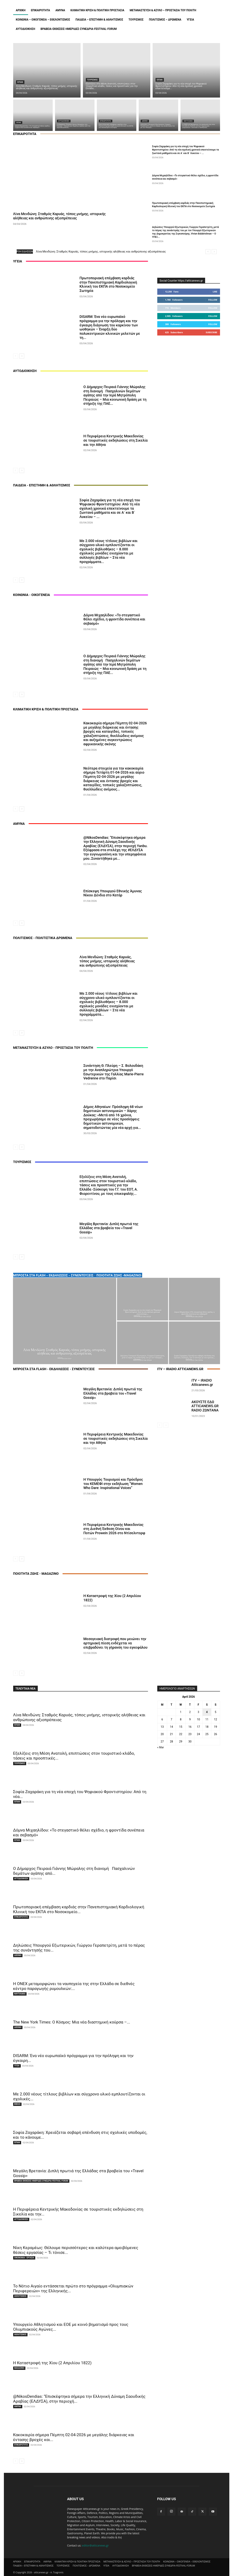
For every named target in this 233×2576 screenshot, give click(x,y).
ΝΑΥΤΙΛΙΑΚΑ (188, 121)
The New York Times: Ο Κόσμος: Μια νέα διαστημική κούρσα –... (71, 2022)
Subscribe (211, 332)
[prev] (207, 251)
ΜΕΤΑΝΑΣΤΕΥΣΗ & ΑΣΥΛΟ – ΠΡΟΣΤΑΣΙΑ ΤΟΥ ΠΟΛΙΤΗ (163, 10)
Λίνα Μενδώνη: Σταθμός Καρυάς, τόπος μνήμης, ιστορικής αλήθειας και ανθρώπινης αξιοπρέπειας (59, 216)
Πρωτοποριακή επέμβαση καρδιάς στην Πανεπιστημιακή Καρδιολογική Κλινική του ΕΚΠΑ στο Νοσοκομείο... (78, 1909)
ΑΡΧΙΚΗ (21, 10)
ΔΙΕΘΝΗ (145, 121)
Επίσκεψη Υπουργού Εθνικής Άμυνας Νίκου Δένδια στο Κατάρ (112, 893)
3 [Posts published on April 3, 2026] (198, 1712)
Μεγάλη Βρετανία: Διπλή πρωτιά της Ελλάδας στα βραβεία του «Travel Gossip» (109, 1228)
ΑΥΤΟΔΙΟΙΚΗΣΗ (25, 28)
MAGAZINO (19, 2368)
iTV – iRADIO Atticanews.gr (202, 1382)
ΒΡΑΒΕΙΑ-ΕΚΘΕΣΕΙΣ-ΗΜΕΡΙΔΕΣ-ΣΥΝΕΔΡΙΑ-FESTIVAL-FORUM (78, 28)
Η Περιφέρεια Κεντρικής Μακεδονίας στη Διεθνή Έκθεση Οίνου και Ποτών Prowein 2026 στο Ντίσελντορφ (114, 1529)
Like (215, 291)
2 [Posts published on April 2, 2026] (190, 1712)
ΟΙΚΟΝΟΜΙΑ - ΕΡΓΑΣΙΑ (24, 2258)
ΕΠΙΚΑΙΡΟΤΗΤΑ (40, 10)
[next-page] (21, 356)
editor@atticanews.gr (95, 2545)
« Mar (160, 1747)
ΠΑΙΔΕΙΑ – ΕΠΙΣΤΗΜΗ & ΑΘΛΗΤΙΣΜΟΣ (99, 19)
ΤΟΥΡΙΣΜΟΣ (136, 19)
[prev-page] (15, 356)
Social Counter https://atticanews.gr (181, 280)
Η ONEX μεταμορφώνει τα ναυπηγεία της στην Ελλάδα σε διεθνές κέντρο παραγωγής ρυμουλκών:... (74, 1986)
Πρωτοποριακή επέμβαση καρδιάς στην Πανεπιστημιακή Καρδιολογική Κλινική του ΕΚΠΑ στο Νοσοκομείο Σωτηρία (108, 284)
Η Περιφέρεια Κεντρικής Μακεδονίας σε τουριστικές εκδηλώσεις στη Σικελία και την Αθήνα (115, 440)
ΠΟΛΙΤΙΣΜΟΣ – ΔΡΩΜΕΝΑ (165, 19)
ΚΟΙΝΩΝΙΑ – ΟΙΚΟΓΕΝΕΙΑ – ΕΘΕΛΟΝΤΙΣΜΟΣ (43, 19)
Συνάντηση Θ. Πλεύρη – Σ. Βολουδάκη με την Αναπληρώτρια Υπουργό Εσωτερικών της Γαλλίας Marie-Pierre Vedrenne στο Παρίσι (113, 1072)
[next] (214, 251)
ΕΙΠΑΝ (20, 82)
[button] (179, 2)
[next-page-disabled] (165, 1425)
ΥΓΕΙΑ (190, 19)
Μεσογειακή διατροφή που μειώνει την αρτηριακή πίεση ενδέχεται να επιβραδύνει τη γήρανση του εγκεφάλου (115, 1643)
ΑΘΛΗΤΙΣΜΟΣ (20, 2296)
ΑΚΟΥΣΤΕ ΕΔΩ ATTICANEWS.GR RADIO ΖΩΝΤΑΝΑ (205, 1406)
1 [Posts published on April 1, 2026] (180, 1712)
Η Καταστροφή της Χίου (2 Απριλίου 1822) (52, 2363)
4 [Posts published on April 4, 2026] (207, 1712)
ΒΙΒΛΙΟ (17, 2104)
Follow (212, 299)
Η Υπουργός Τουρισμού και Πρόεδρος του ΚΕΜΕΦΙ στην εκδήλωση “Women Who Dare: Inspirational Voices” (113, 1483)
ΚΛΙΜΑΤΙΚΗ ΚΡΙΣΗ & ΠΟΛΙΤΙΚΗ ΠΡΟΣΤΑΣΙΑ (97, 10)
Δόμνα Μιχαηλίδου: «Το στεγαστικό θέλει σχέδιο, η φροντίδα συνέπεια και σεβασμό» (114, 619)
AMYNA (60, 10)
